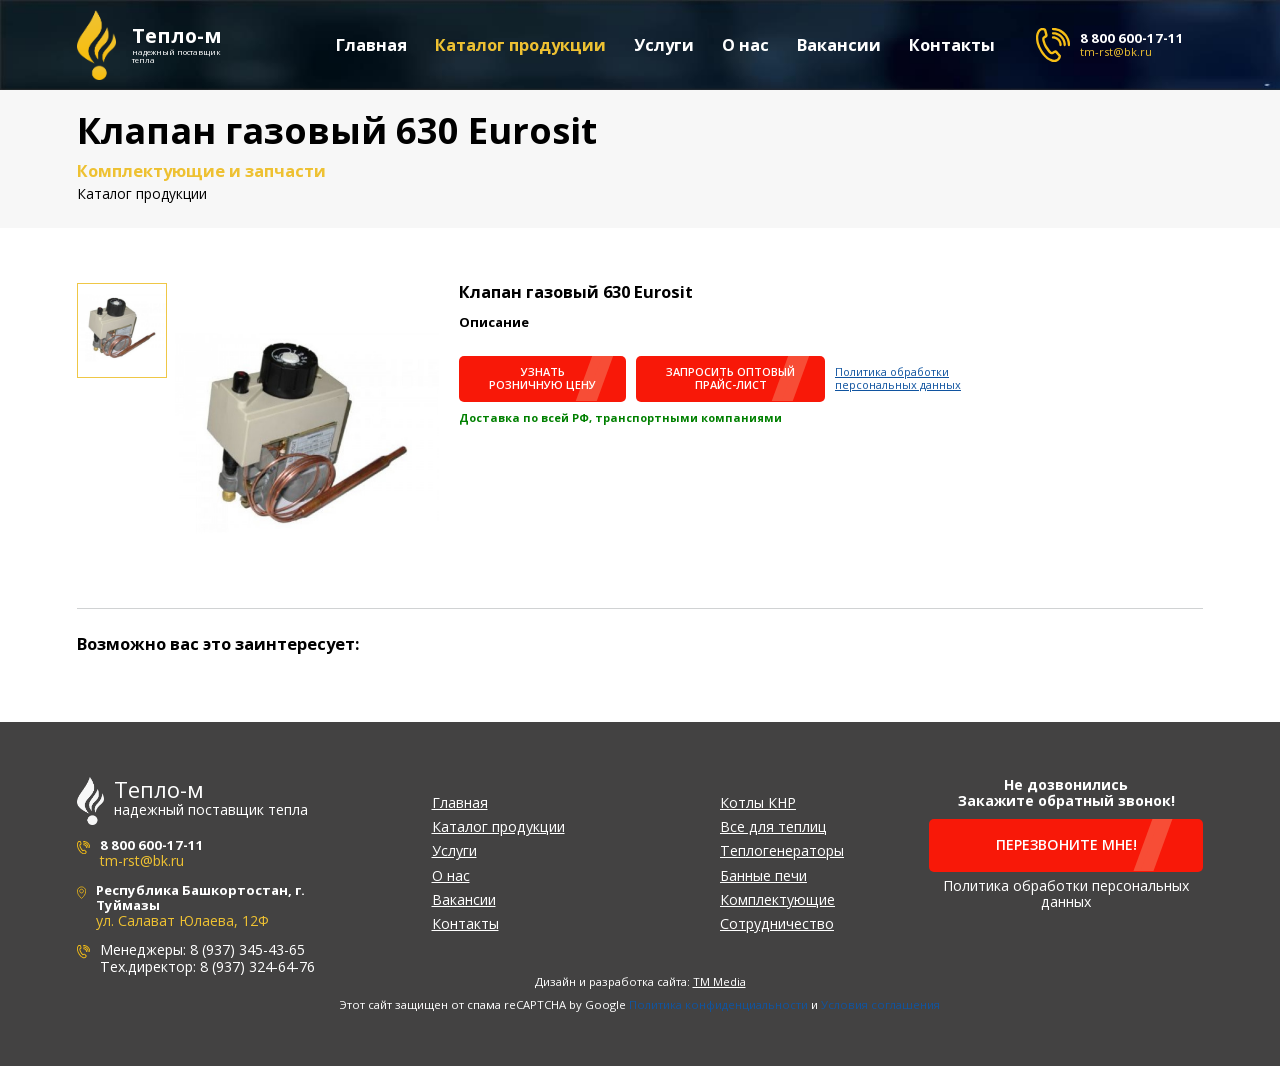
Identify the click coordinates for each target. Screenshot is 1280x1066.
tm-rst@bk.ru (1116, 51)
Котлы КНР (758, 802)
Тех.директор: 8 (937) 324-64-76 (207, 966)
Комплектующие (777, 899)
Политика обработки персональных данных (898, 378)
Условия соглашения (880, 1004)
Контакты (953, 45)
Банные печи (763, 875)
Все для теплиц (773, 826)
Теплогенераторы (782, 850)
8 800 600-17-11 (1132, 38)
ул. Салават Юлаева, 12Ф (182, 920)
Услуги (665, 45)
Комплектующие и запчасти (201, 170)
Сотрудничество (777, 923)
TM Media (719, 981)
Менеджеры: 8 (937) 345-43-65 (202, 949)
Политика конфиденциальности (718, 1004)
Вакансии (840, 45)
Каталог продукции (521, 45)
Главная (372, 45)
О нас (746, 45)
